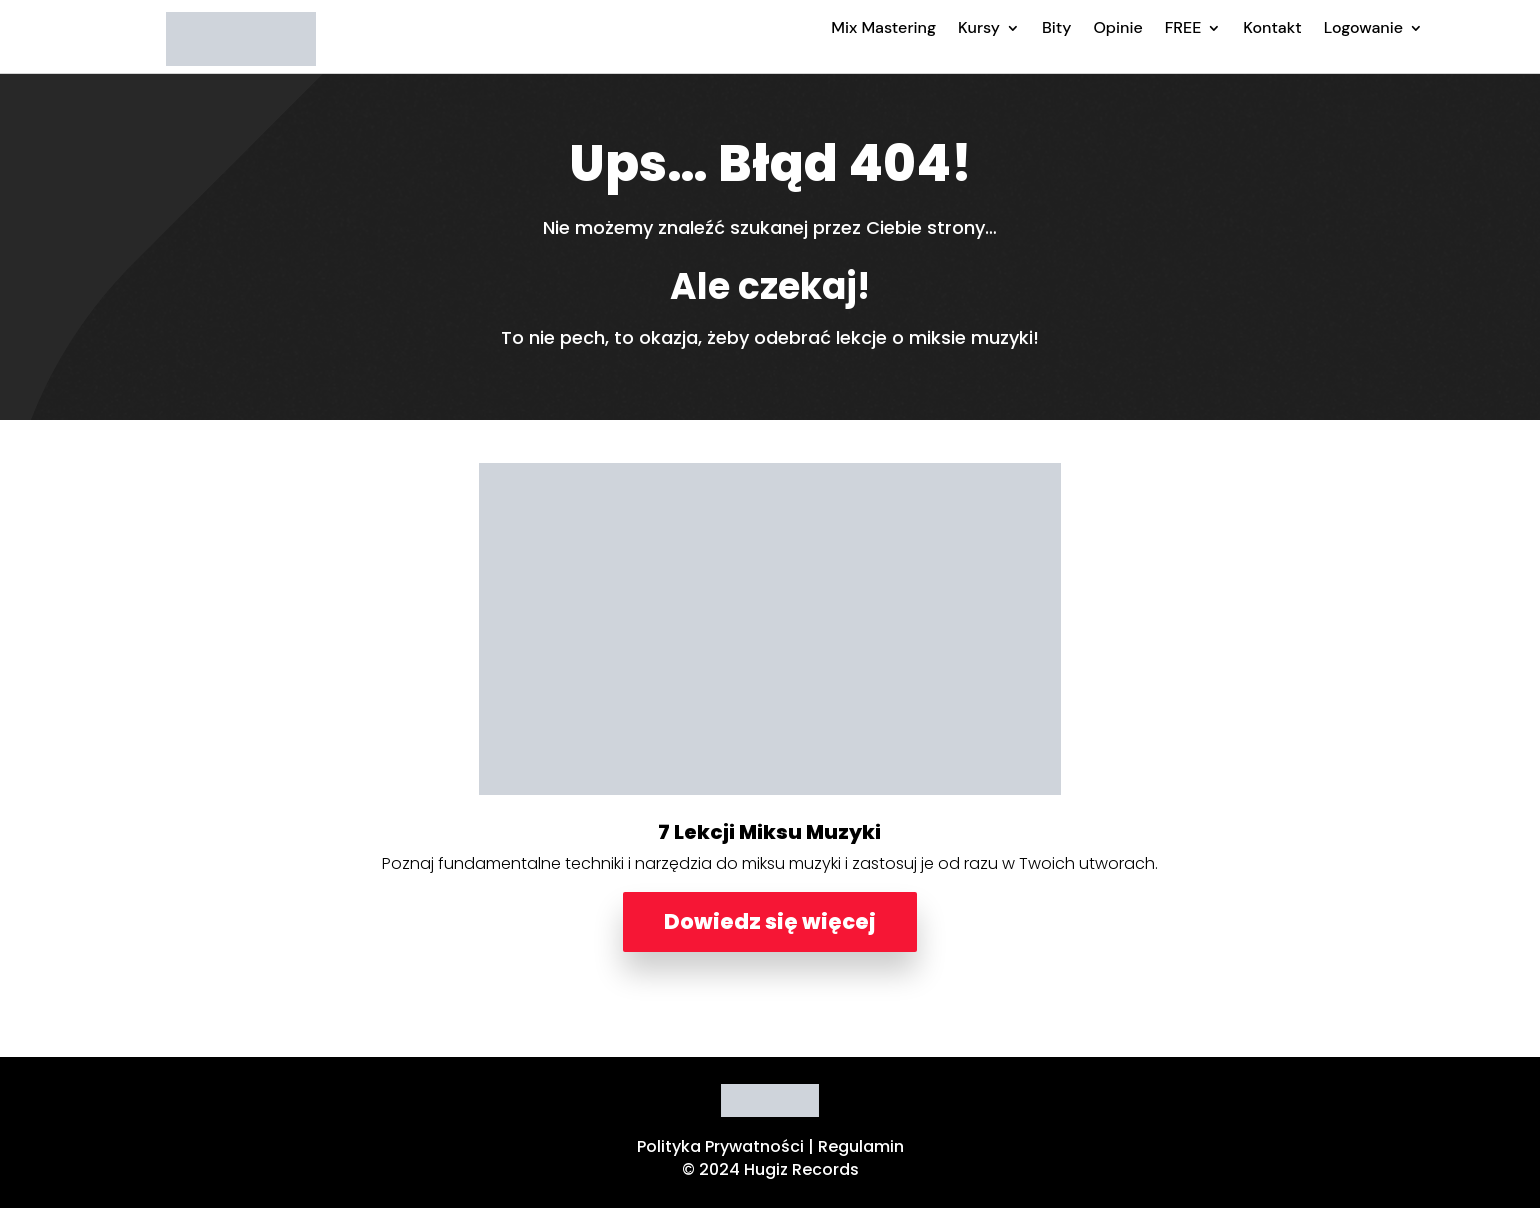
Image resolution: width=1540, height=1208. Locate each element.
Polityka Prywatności (720, 1146)
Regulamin (861, 1146)
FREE (1183, 27)
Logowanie (1363, 27)
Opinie (1117, 27)
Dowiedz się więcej (770, 921)
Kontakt (1272, 27)
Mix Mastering (883, 27)
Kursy (979, 27)
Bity (1056, 27)
